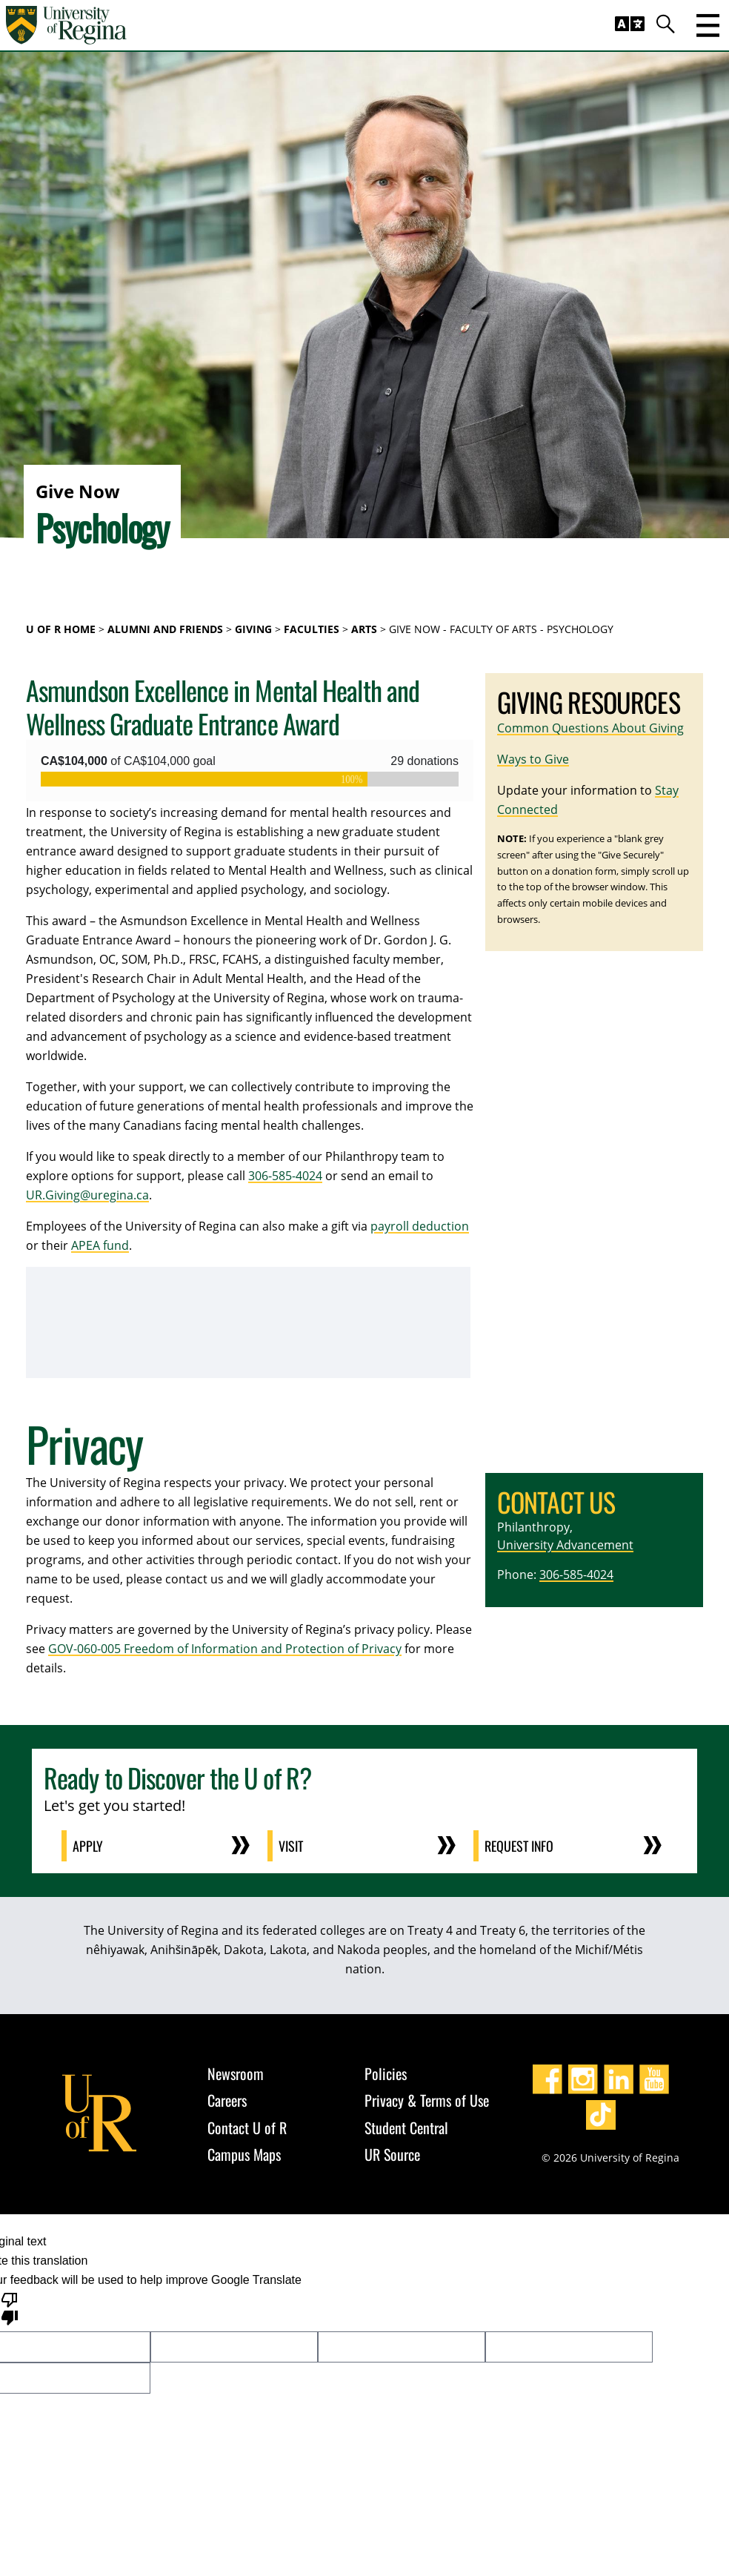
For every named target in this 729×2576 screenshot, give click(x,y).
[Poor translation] (10, 2307)
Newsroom (235, 2073)
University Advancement (565, 1545)
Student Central (406, 2127)
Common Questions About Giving (590, 728)
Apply (88, 1845)
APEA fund (100, 1245)
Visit (291, 1845)
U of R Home (61, 629)
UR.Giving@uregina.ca (87, 1195)
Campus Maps (244, 2154)
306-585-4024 (285, 1176)
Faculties (311, 629)
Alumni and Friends (165, 629)
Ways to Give (533, 759)
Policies (385, 2073)
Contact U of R (247, 2127)
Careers (227, 2100)
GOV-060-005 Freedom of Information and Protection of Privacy (225, 1648)
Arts (364, 629)
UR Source (392, 2154)
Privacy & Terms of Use (426, 2100)
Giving (253, 629)
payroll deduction (419, 1226)
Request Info (520, 1845)
